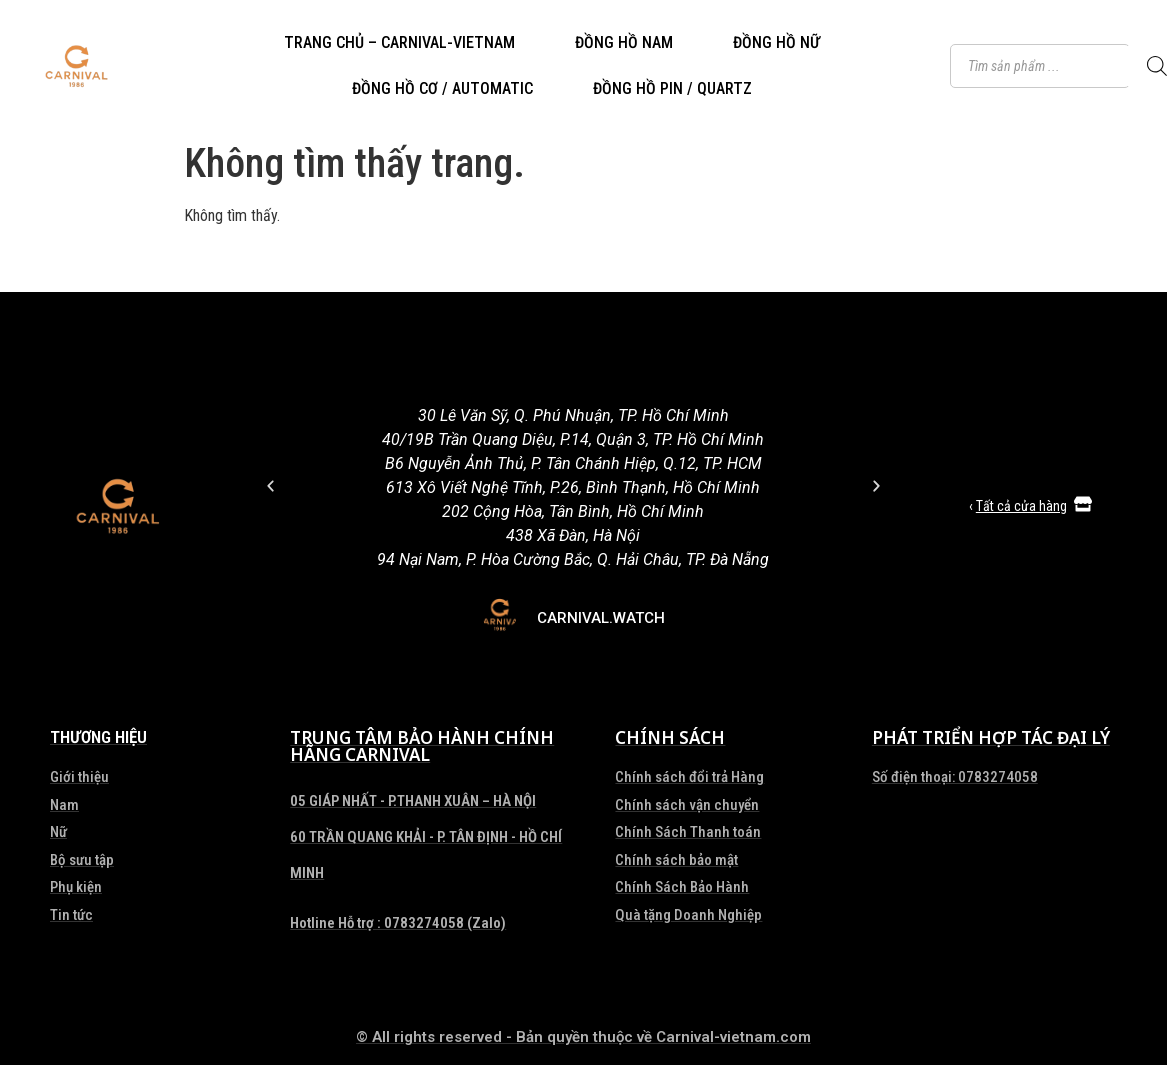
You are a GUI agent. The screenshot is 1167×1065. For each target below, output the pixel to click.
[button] (270, 485)
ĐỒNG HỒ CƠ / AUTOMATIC (442, 88)
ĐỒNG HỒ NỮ (776, 42)
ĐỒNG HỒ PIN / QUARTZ (672, 88)
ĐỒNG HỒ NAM (624, 42)
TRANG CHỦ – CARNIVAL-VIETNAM (399, 42)
